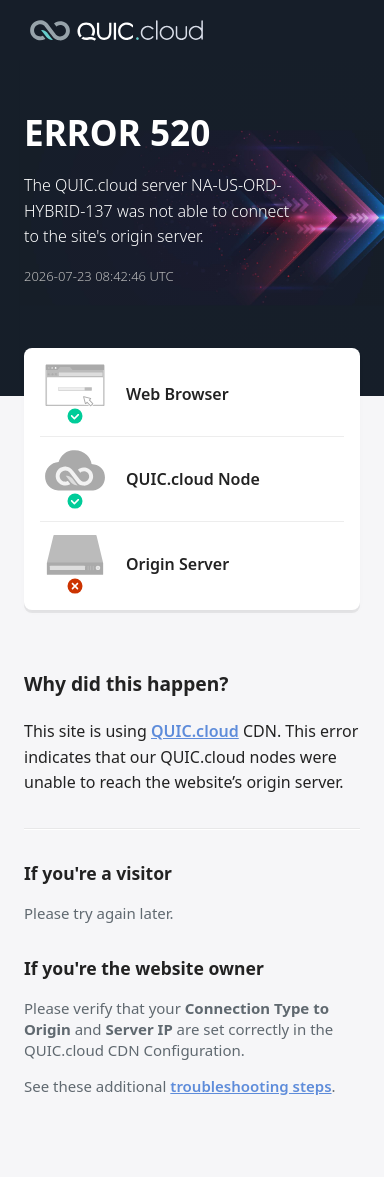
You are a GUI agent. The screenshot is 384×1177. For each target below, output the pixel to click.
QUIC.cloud (195, 731)
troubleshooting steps (250, 1086)
